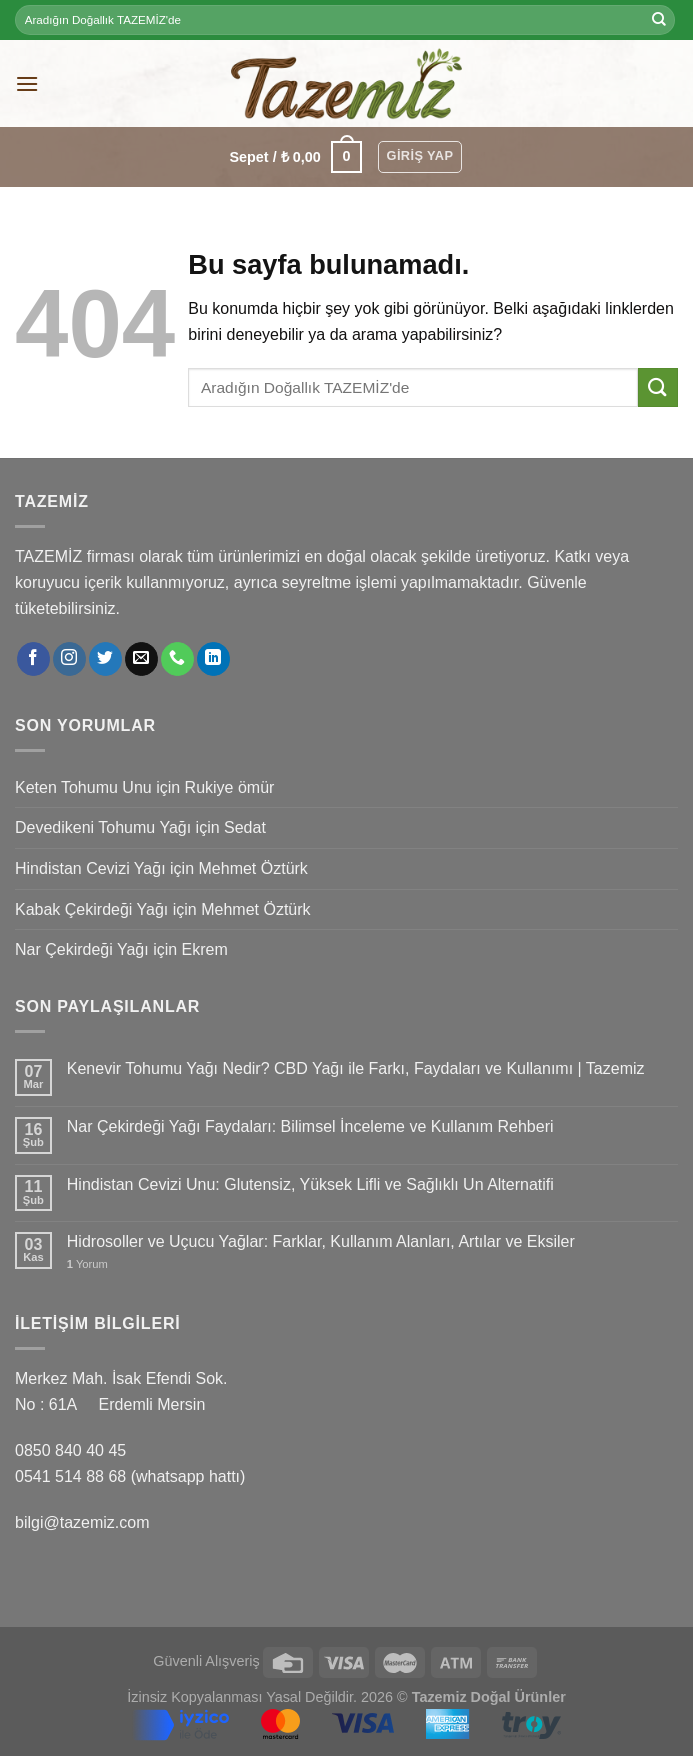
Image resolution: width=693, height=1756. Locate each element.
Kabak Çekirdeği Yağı (91, 909)
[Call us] (177, 659)
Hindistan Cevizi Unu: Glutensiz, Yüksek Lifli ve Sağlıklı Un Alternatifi (310, 1184)
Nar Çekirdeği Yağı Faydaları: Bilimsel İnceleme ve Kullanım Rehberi (310, 1126)
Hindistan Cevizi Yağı (90, 868)
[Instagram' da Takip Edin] (69, 659)
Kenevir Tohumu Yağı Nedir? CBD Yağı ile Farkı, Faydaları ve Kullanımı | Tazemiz (356, 1068)
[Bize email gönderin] (141, 659)
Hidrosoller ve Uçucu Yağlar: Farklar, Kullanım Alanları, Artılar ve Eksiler (321, 1241)
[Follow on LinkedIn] (213, 659)
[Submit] (659, 20)
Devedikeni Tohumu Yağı (103, 827)
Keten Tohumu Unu (83, 787)
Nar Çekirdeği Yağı (82, 949)
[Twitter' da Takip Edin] (105, 659)
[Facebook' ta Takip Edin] (33, 659)
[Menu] (27, 83)
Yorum (87, 1264)
